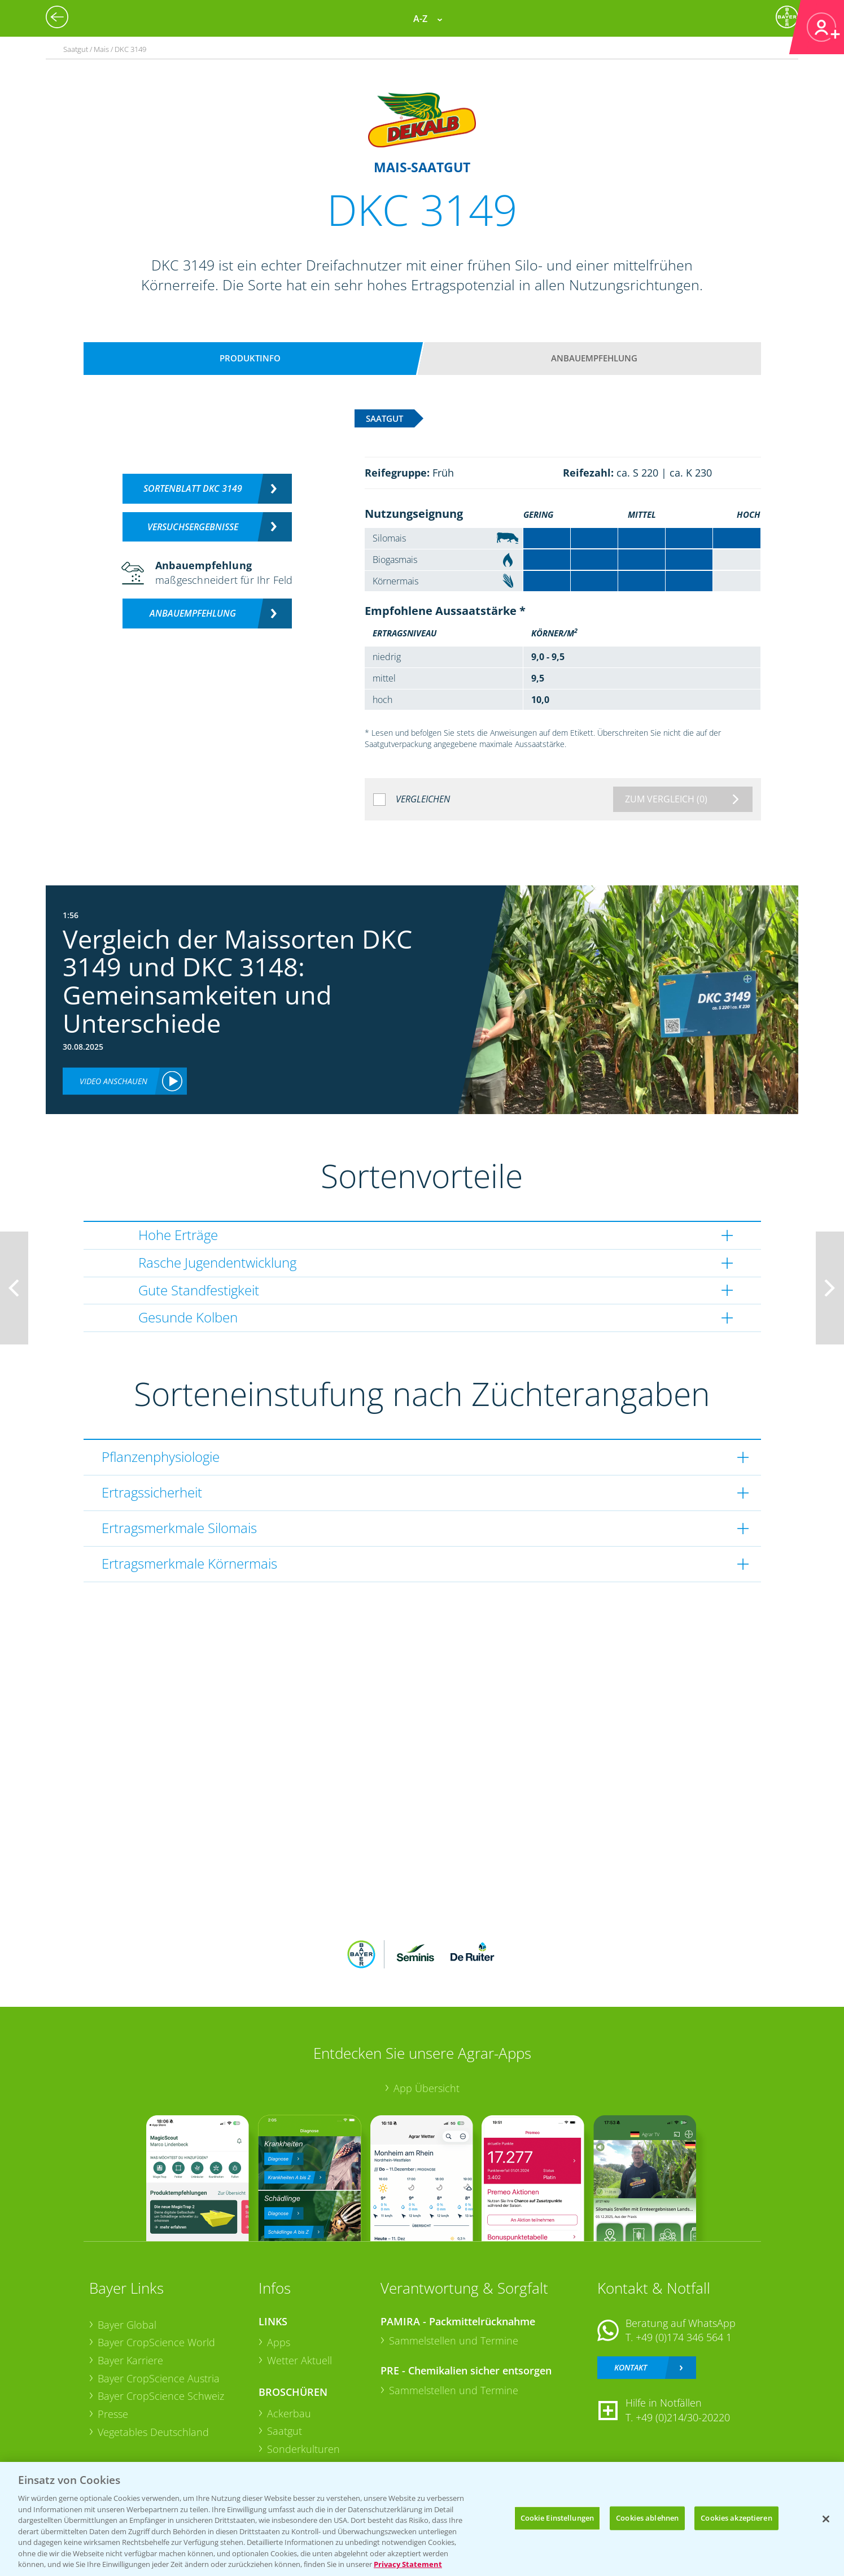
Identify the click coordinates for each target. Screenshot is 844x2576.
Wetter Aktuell (299, 2360)
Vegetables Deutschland (153, 2432)
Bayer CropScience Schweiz (161, 2396)
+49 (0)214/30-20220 (683, 2417)
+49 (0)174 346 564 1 (684, 2337)
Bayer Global (127, 2325)
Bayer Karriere (130, 2360)
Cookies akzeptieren (736, 2518)
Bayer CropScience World (156, 2342)
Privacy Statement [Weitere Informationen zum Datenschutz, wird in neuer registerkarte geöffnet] (408, 2564)
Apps (278, 2342)
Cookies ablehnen (647, 2518)
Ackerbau (289, 2413)
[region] (422, 2519)
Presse (113, 2414)
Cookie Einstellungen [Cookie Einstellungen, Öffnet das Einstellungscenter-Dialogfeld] (557, 2518)
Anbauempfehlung (594, 358)
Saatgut (284, 2431)
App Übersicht (426, 2088)
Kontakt (630, 2367)
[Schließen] (826, 2519)
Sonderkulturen (303, 2449)
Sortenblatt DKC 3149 (192, 488)
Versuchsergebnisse (192, 527)
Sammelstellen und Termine (453, 2340)
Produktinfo (250, 358)
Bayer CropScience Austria (159, 2378)
